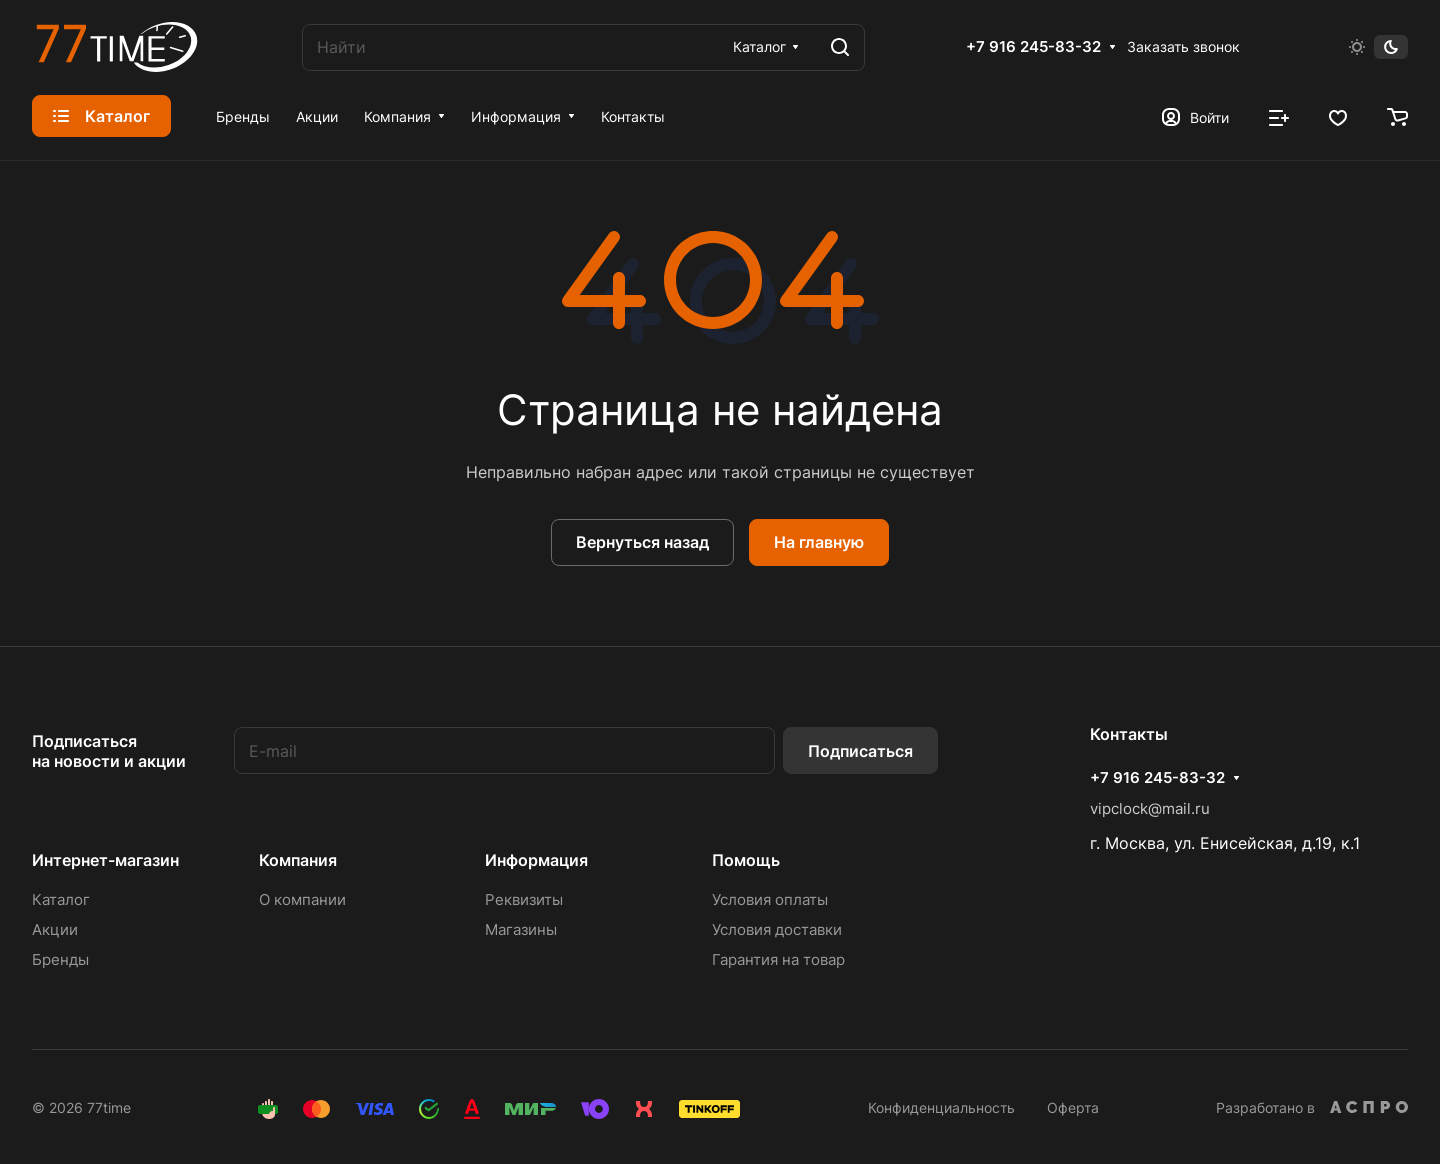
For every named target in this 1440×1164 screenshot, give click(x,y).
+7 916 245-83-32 (1033, 47)
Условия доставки (777, 929)
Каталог (61, 899)
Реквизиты (524, 899)
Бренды (60, 959)
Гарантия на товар (778, 959)
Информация (536, 860)
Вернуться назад (642, 542)
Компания (298, 860)
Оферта (1073, 1107)
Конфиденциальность (941, 1107)
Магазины (521, 929)
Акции (55, 929)
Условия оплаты (770, 899)
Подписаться (860, 751)
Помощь (746, 860)
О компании (302, 899)
